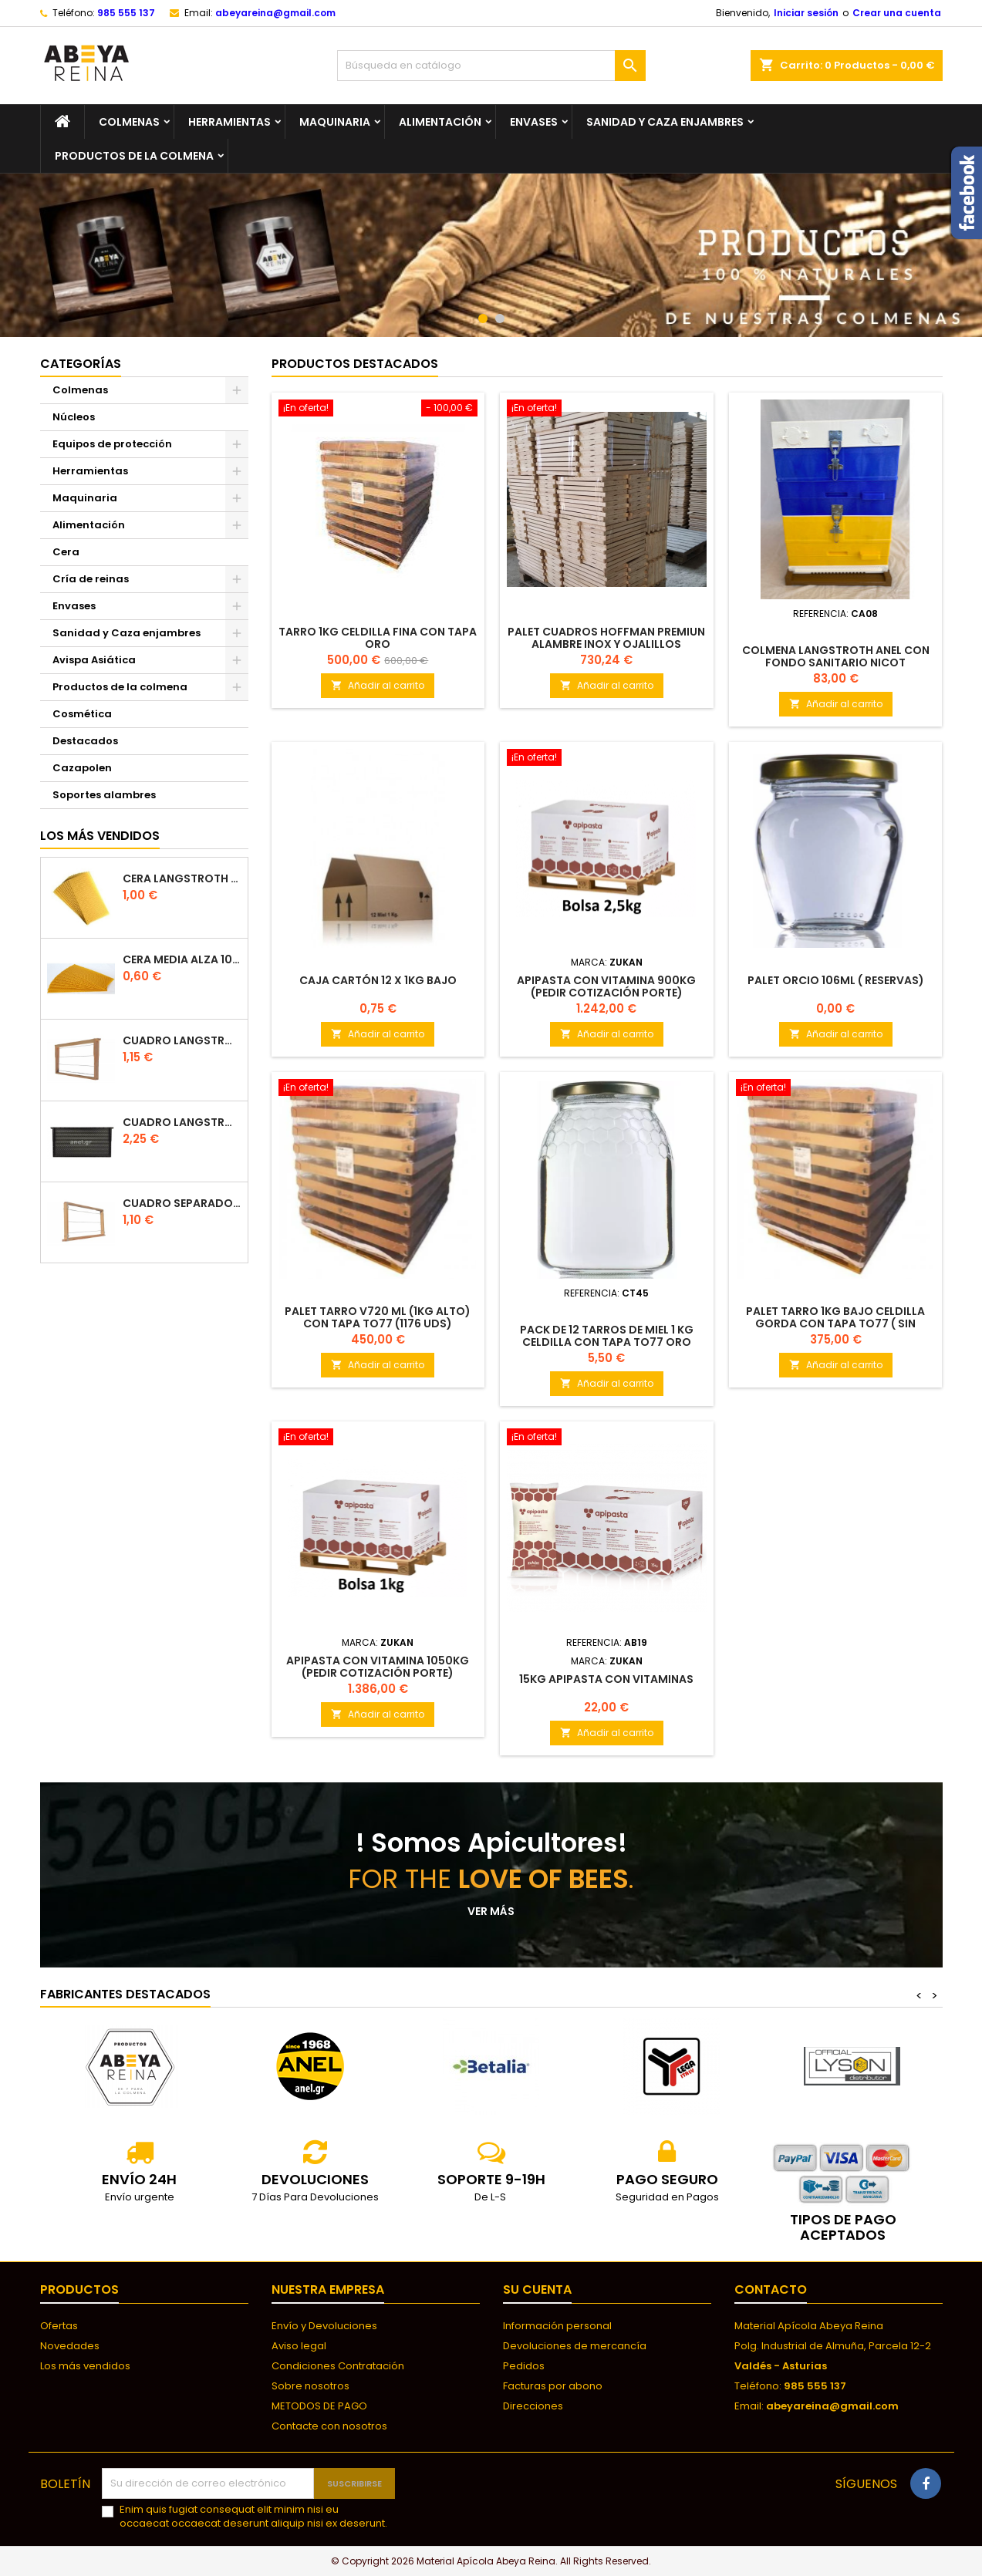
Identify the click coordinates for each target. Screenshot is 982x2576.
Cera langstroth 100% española (182, 879)
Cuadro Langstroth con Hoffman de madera (182, 1041)
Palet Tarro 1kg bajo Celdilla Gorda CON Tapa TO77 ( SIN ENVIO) (835, 1323)
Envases (534, 122)
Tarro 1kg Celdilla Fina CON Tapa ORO (377, 638)
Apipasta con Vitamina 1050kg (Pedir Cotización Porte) (377, 1667)
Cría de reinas (90, 579)
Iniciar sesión (806, 12)
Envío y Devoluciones (324, 2325)
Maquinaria (334, 122)
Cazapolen (82, 767)
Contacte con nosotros (329, 2426)
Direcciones (533, 2406)
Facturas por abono (552, 2386)
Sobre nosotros (310, 2386)
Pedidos (524, 2366)
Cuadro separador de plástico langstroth (182, 1203)
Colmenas (129, 122)
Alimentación (440, 122)
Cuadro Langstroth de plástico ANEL (182, 1122)
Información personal (557, 2325)
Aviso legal (299, 2345)
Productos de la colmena (134, 156)
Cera (65, 552)
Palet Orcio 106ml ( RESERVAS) (835, 980)
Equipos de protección (112, 444)
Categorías (80, 364)
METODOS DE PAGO (319, 2406)
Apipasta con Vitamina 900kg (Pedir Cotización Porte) (606, 986)
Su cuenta (537, 2289)
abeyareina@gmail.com (275, 12)
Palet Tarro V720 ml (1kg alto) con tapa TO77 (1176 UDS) (378, 1317)
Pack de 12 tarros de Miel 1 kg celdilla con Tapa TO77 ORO (606, 1336)
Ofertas (59, 2325)
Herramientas (229, 122)
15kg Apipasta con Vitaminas (606, 1679)
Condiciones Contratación (338, 2366)
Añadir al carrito (377, 685)
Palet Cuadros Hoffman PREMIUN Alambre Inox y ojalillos (606, 638)
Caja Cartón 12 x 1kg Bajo (378, 980)
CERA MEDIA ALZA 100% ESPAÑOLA (182, 960)
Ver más (491, 1911)
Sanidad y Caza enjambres (665, 122)
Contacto (770, 2289)
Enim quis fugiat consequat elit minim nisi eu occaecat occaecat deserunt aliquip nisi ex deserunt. (253, 2516)
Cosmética (82, 713)
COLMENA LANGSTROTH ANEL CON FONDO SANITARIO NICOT (836, 656)
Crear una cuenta (896, 12)
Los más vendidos (100, 836)
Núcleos (73, 417)
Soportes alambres (104, 794)
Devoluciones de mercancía (574, 2345)
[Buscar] (491, 65)
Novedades (70, 2345)
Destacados (85, 740)
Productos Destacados (355, 364)
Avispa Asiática (94, 659)
